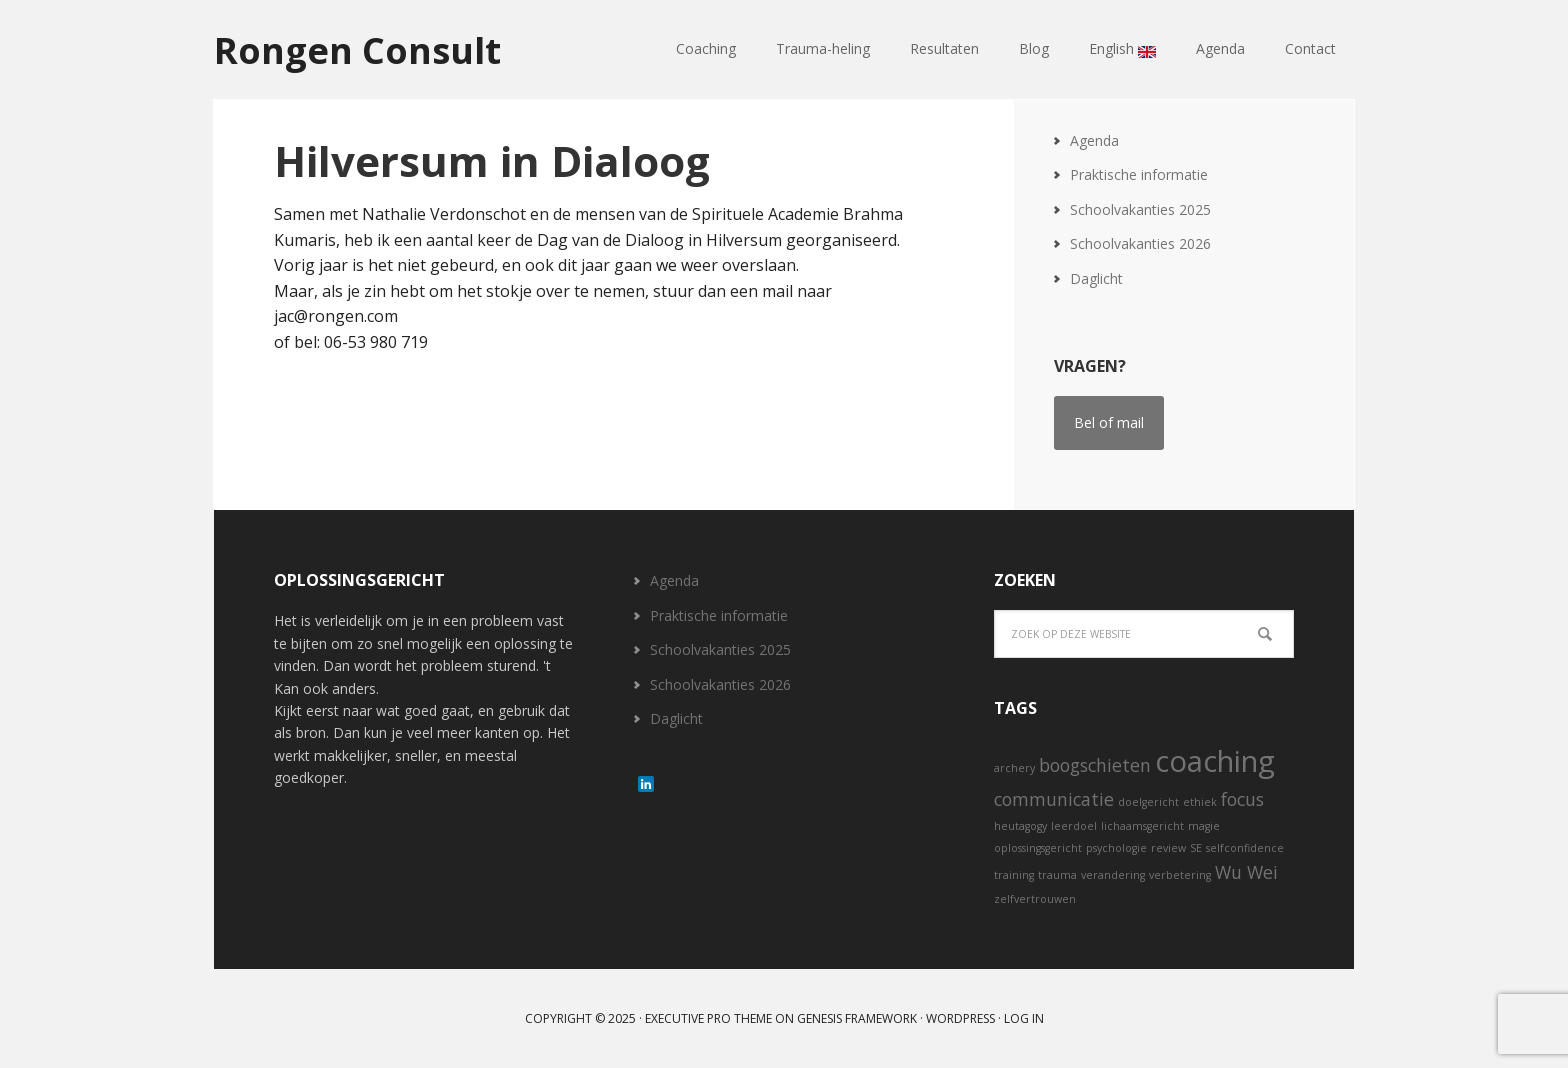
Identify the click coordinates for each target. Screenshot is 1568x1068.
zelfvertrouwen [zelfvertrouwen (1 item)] (1035, 899)
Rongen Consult (357, 49)
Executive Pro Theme (708, 1018)
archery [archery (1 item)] (1014, 768)
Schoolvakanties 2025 (1140, 209)
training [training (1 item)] (1014, 875)
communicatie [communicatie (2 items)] (1054, 799)
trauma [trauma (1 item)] (1057, 875)
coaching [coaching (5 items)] (1215, 761)
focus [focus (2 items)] (1242, 799)
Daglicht (1096, 278)
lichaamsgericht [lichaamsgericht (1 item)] (1142, 826)
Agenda (1094, 140)
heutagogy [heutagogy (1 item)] (1020, 826)
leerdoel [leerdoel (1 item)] (1074, 826)
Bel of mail (1109, 422)
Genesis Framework (857, 1018)
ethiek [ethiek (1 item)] (1200, 802)
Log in (1024, 1018)
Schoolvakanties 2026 (1140, 243)
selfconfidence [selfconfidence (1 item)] (1245, 848)
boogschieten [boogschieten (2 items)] (1095, 765)
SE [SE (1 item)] (1196, 848)
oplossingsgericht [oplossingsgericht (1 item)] (1038, 848)
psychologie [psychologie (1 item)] (1116, 848)
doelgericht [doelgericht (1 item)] (1148, 802)
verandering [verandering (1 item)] (1113, 875)
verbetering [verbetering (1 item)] (1180, 875)
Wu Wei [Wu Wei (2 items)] (1246, 872)
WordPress (960, 1018)
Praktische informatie (1139, 174)
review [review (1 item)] (1168, 848)
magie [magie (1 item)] (1204, 826)
